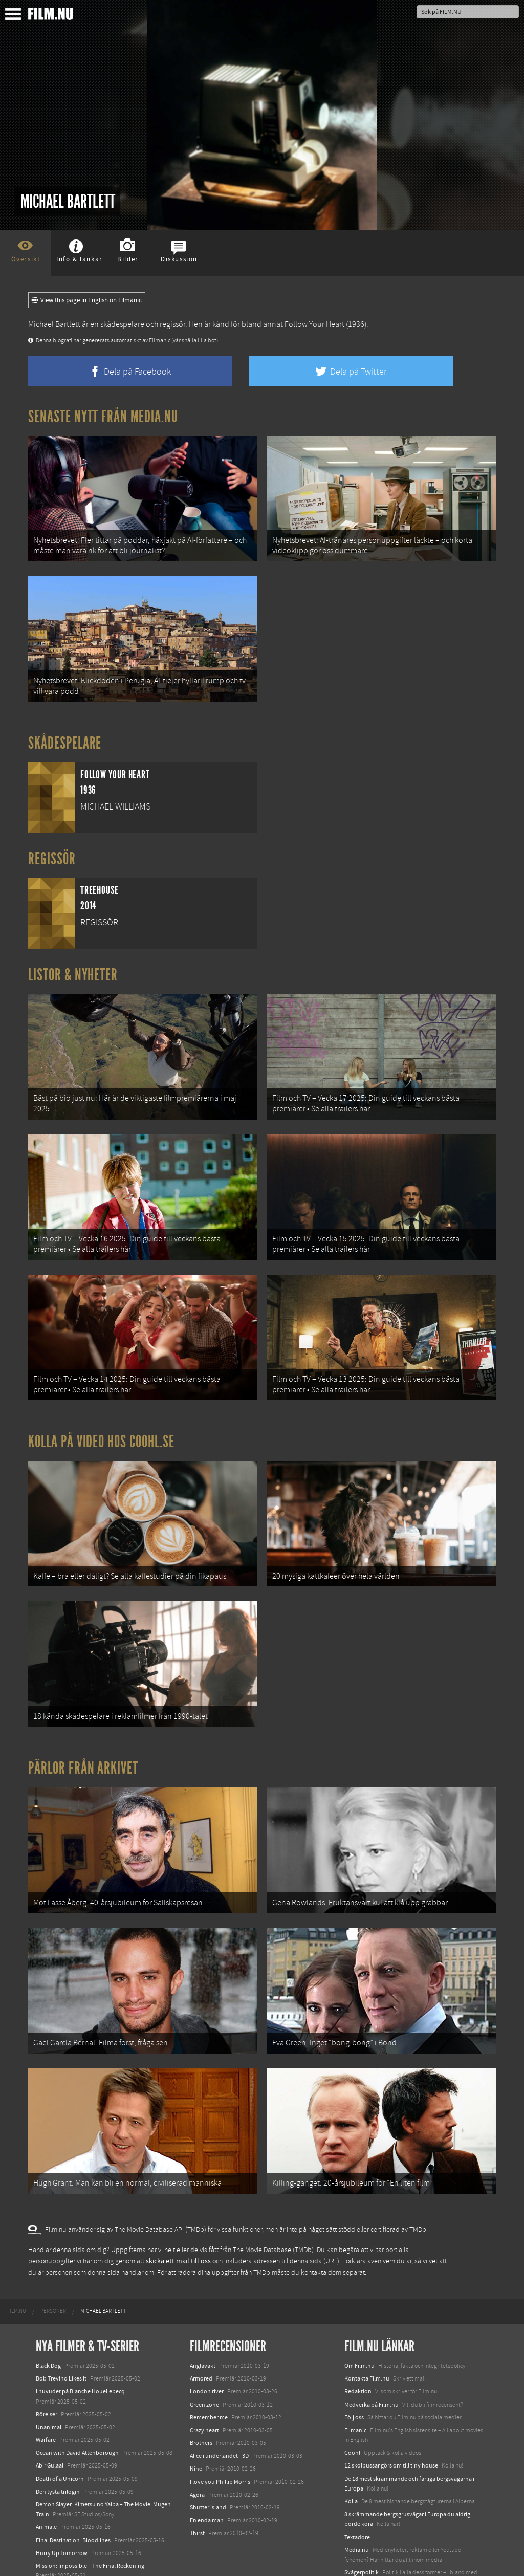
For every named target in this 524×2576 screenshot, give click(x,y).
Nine (196, 2425)
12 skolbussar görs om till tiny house (391, 2422)
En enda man (207, 2476)
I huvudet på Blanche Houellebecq (80, 2347)
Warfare (46, 2395)
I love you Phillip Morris (220, 2437)
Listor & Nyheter (73, 966)
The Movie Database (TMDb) (273, 2206)
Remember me (209, 2373)
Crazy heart (204, 2386)
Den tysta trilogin (58, 2447)
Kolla (351, 2457)
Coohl (352, 2408)
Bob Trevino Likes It (61, 2334)
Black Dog (48, 2321)
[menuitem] (16, 2267)
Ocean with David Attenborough (77, 2408)
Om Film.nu (359, 2321)
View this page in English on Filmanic (87, 300)
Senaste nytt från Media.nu (103, 416)
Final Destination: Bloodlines (73, 2496)
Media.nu (356, 2505)
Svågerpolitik (361, 2528)
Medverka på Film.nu (371, 2360)
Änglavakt (202, 2321)
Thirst (197, 2489)
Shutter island (208, 2463)
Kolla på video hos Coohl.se (101, 1419)
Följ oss (354, 2373)
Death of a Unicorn (60, 2434)
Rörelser (46, 2370)
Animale (46, 2483)
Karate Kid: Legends (61, 2557)
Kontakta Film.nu (366, 2334)
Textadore (357, 2493)
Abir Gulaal (49, 2422)
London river (207, 2347)
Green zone (204, 2360)
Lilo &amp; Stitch (57, 2544)
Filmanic (355, 2386)
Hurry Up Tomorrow (62, 2509)
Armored (201, 2334)
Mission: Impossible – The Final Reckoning (90, 2521)
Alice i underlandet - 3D (219, 2411)
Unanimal (48, 2383)
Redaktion (358, 2347)
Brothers (201, 2399)
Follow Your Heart (314, 324)
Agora (197, 2450)
